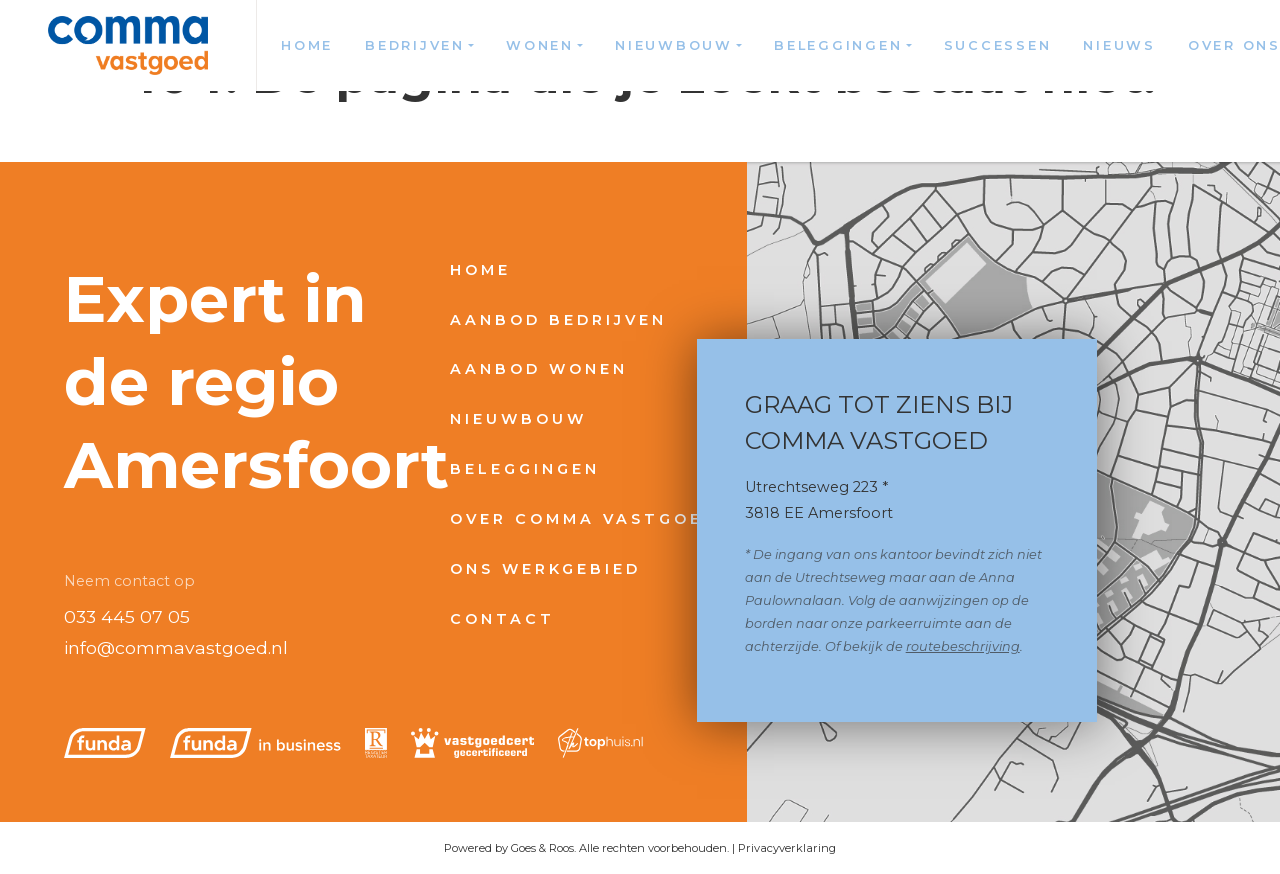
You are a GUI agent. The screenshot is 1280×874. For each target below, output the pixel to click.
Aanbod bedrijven (558, 320)
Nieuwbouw (674, 45)
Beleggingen (838, 45)
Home (307, 45)
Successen (998, 45)
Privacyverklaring (787, 848)
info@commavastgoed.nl (176, 647)
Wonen (540, 45)
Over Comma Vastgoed (584, 519)
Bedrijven (415, 45)
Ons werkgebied (545, 569)
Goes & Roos (542, 848)
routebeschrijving (963, 646)
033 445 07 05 (127, 616)
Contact (502, 619)
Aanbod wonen (539, 369)
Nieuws (1119, 45)
